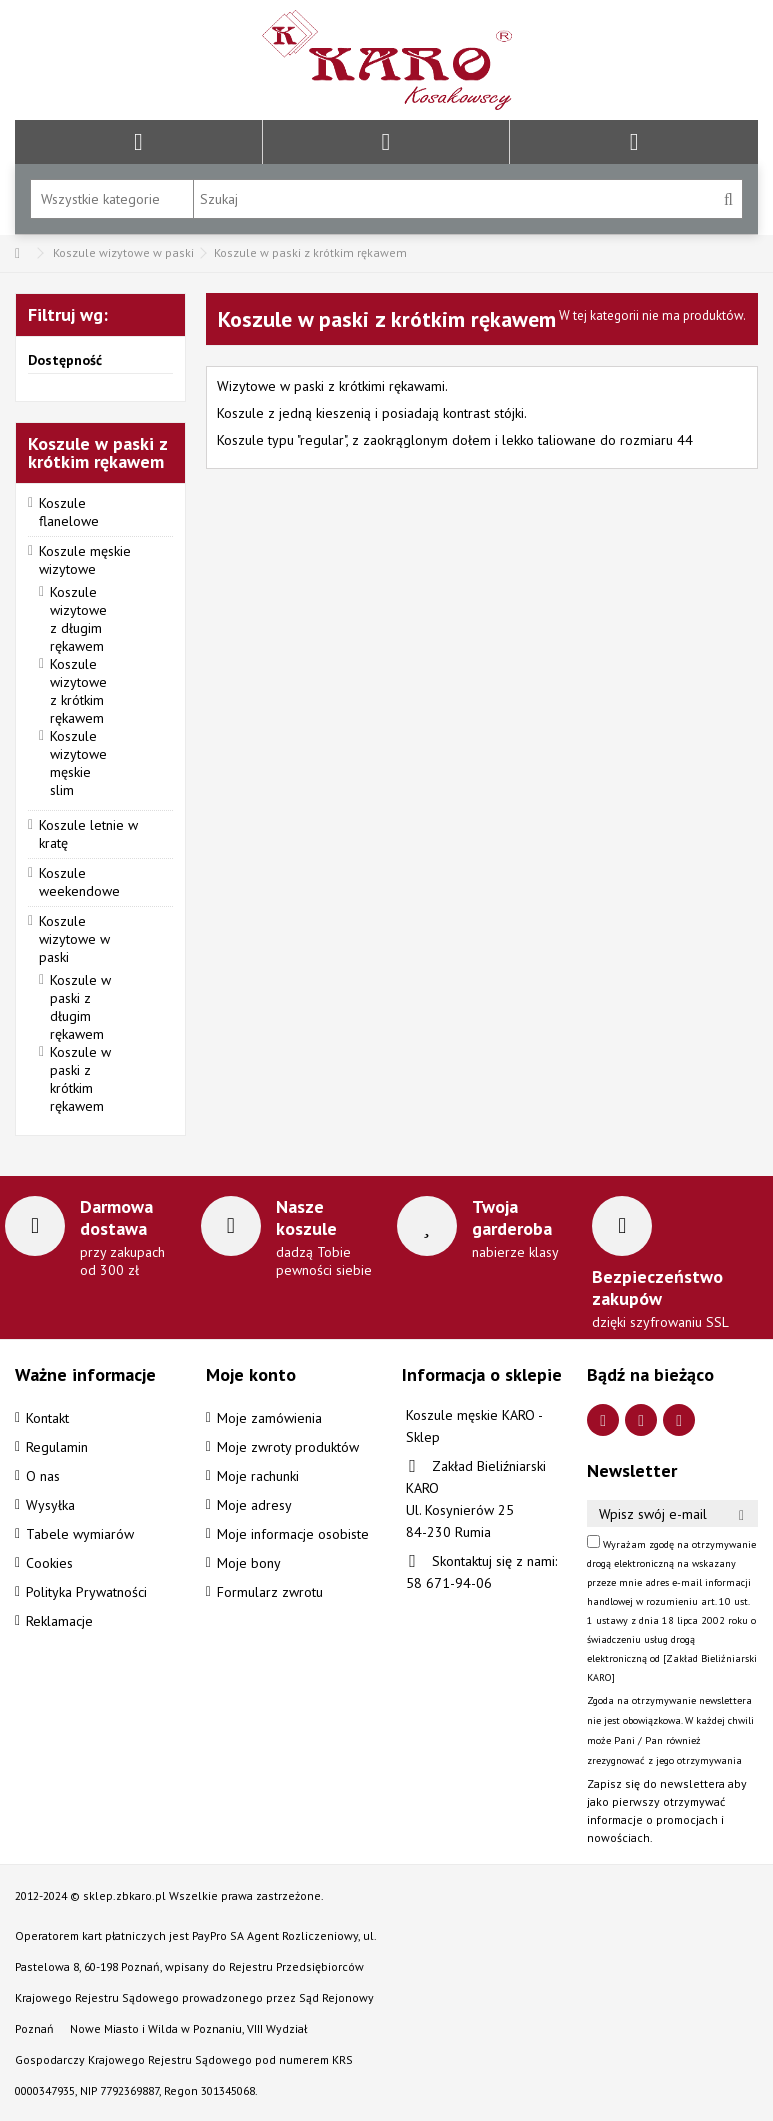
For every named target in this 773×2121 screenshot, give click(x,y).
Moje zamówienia (269, 1418)
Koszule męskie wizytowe (85, 560)
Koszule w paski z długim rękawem (80, 1007)
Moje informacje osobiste (293, 1534)
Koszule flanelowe (69, 512)
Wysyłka (50, 1505)
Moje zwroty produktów (288, 1447)
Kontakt (47, 1418)
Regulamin (57, 1447)
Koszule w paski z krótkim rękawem (80, 1079)
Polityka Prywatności (86, 1592)
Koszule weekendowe (79, 882)
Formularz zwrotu (270, 1592)
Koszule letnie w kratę (88, 834)
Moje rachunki (258, 1476)
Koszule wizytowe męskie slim (78, 763)
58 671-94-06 (449, 1583)
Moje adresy (254, 1505)
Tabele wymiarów (80, 1534)
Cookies (49, 1563)
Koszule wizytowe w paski (74, 939)
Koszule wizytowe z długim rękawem (78, 619)
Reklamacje (59, 1621)
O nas (43, 1476)
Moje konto (251, 1374)
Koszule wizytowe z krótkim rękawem (78, 691)
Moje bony (249, 1563)
